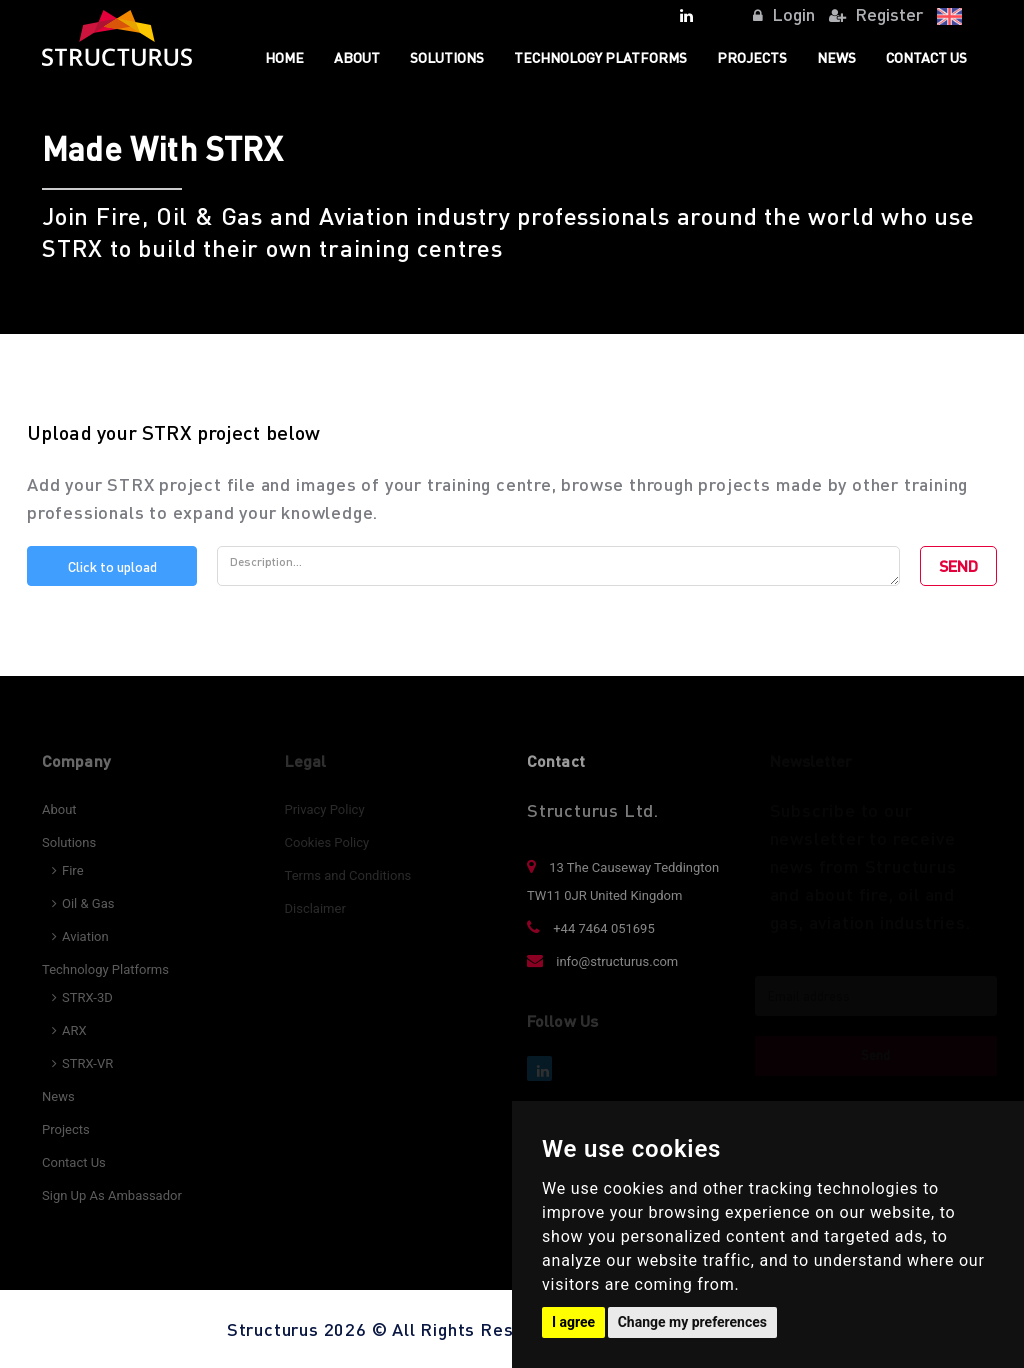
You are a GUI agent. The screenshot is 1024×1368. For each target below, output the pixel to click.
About (357, 57)
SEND (958, 565)
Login (784, 13)
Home (284, 57)
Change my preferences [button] (692, 1322)
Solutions (447, 57)
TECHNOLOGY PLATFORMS (600, 57)
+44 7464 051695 (591, 928)
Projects (752, 57)
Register (876, 13)
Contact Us (926, 57)
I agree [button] (573, 1322)
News (836, 57)
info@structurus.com (602, 961)
